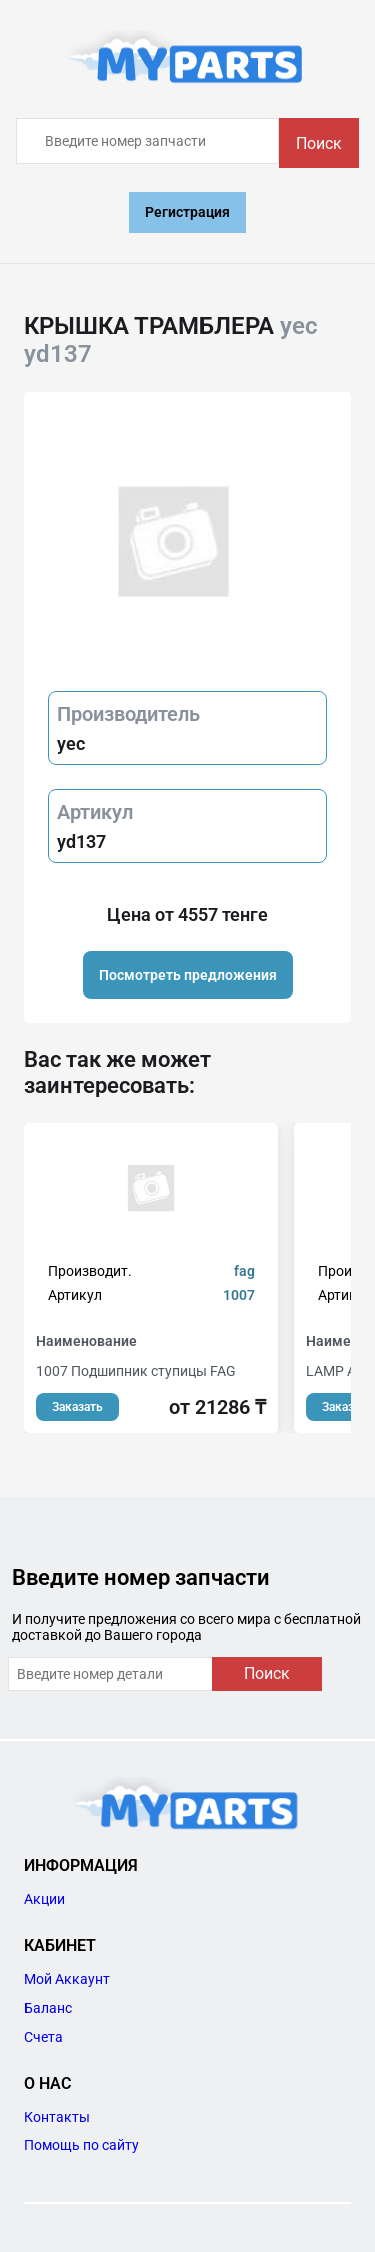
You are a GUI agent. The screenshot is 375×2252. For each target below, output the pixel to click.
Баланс (48, 2008)
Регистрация (187, 212)
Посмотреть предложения (188, 975)
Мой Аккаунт (67, 1979)
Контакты (57, 2117)
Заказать (77, 1407)
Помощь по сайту (81, 2145)
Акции (44, 1899)
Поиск (319, 143)
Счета (43, 2037)
